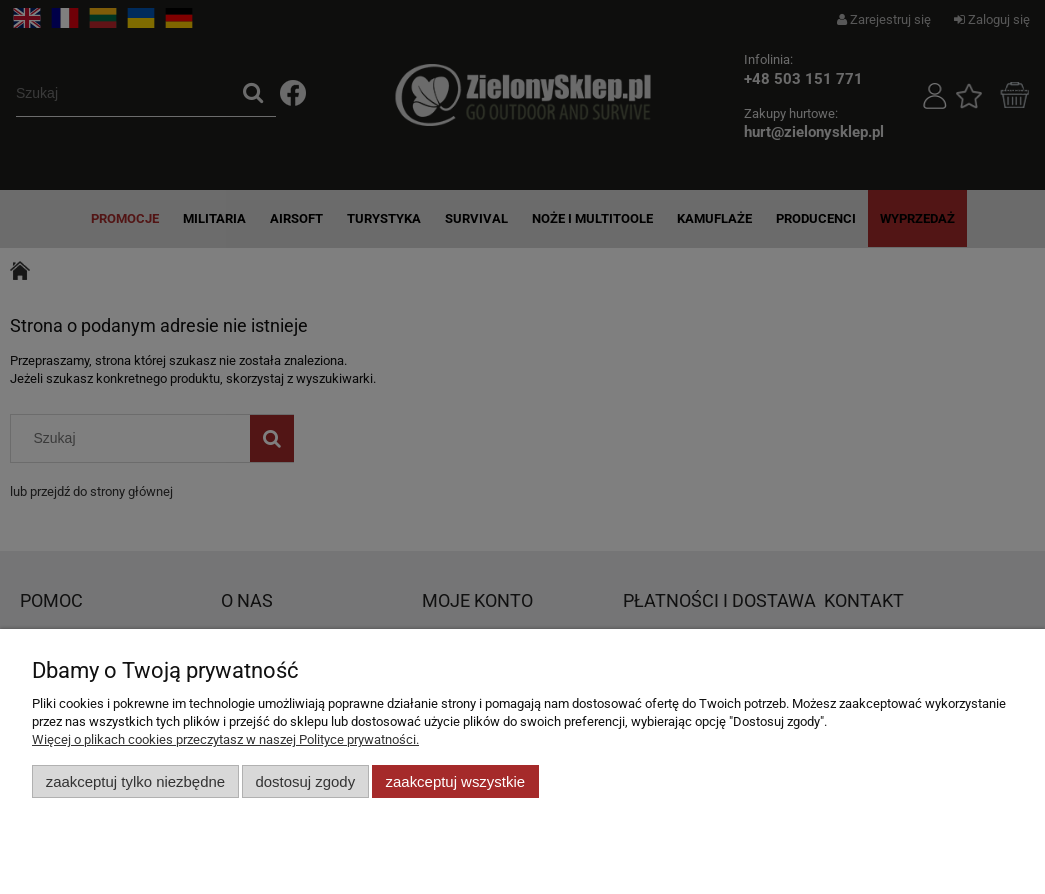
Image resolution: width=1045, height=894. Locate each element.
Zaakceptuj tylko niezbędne (135, 781)
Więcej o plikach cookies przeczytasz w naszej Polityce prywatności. (225, 739)
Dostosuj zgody (305, 781)
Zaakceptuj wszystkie (455, 781)
